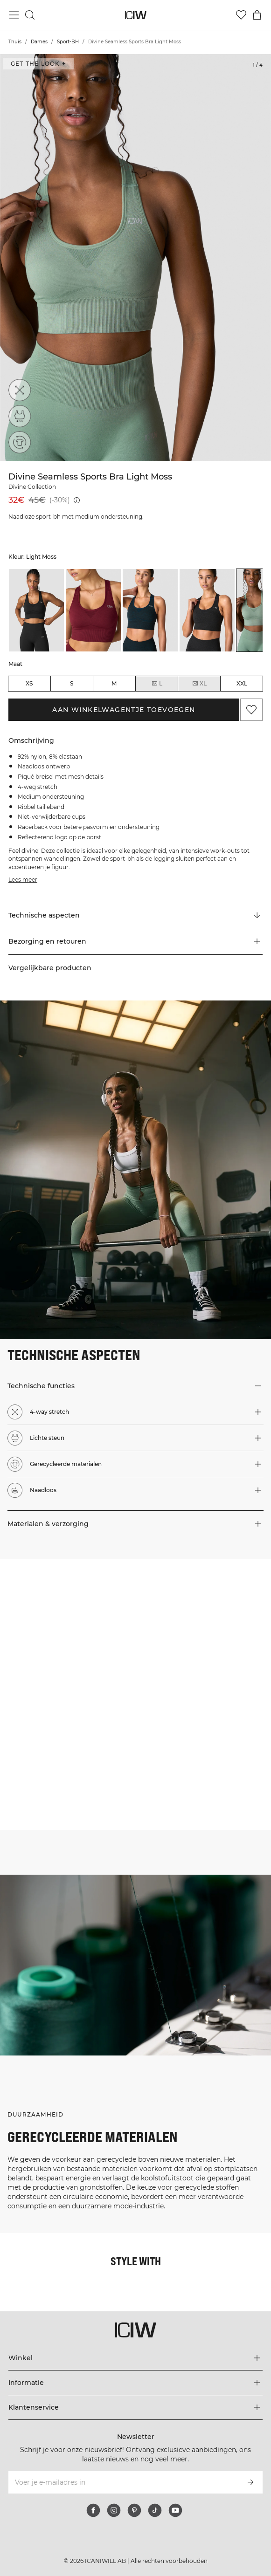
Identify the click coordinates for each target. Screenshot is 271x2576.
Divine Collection (32, 486)
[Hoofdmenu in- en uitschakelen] (14, 15)
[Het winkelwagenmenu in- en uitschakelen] (257, 15)
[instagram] (113, 2510)
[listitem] (36, 610)
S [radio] (71, 683)
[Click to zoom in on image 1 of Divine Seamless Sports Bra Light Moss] (135, 257)
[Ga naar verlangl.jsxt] (241, 15)
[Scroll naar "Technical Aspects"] (135, 915)
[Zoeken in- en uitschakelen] (30, 15)
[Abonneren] (250, 2482)
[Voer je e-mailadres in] (123, 2482)
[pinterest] (134, 2510)
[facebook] (93, 2510)
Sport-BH (68, 42)
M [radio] (114, 683)
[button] (135, 941)
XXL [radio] (241, 683)
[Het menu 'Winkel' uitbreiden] (135, 2358)
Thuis (14, 42)
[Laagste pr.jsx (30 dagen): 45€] (77, 500)
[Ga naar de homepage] (135, 15)
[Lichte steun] (19, 416)
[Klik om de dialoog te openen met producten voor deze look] (67, 1626)
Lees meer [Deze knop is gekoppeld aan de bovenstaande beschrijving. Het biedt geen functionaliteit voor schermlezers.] (22, 879)
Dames (39, 42)
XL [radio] (199, 683)
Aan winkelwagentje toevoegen (123, 710)
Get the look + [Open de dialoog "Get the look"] (38, 63)
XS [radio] (29, 683)
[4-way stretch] (19, 390)
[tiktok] (155, 2510)
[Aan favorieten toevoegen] (251, 710)
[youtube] (175, 2510)
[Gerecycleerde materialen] (19, 442)
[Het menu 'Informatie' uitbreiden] (135, 2382)
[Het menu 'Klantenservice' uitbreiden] (135, 2407)
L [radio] (156, 683)
